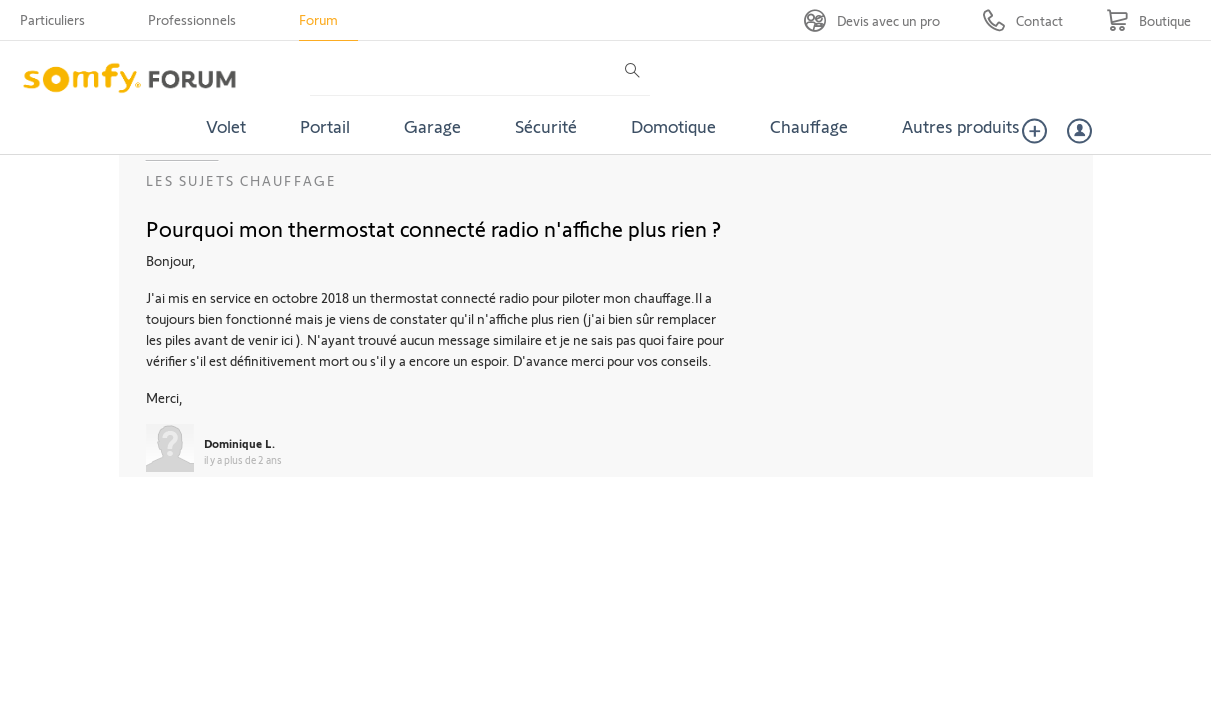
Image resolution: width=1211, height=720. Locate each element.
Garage (432, 126)
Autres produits (961, 126)
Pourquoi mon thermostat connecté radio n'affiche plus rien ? (433, 228)
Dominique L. (239, 443)
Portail (325, 126)
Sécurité (546, 126)
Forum (318, 19)
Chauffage (809, 126)
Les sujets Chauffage (241, 180)
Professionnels (192, 19)
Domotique (673, 126)
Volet (226, 126)
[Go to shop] (1148, 20)
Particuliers (52, 19)
